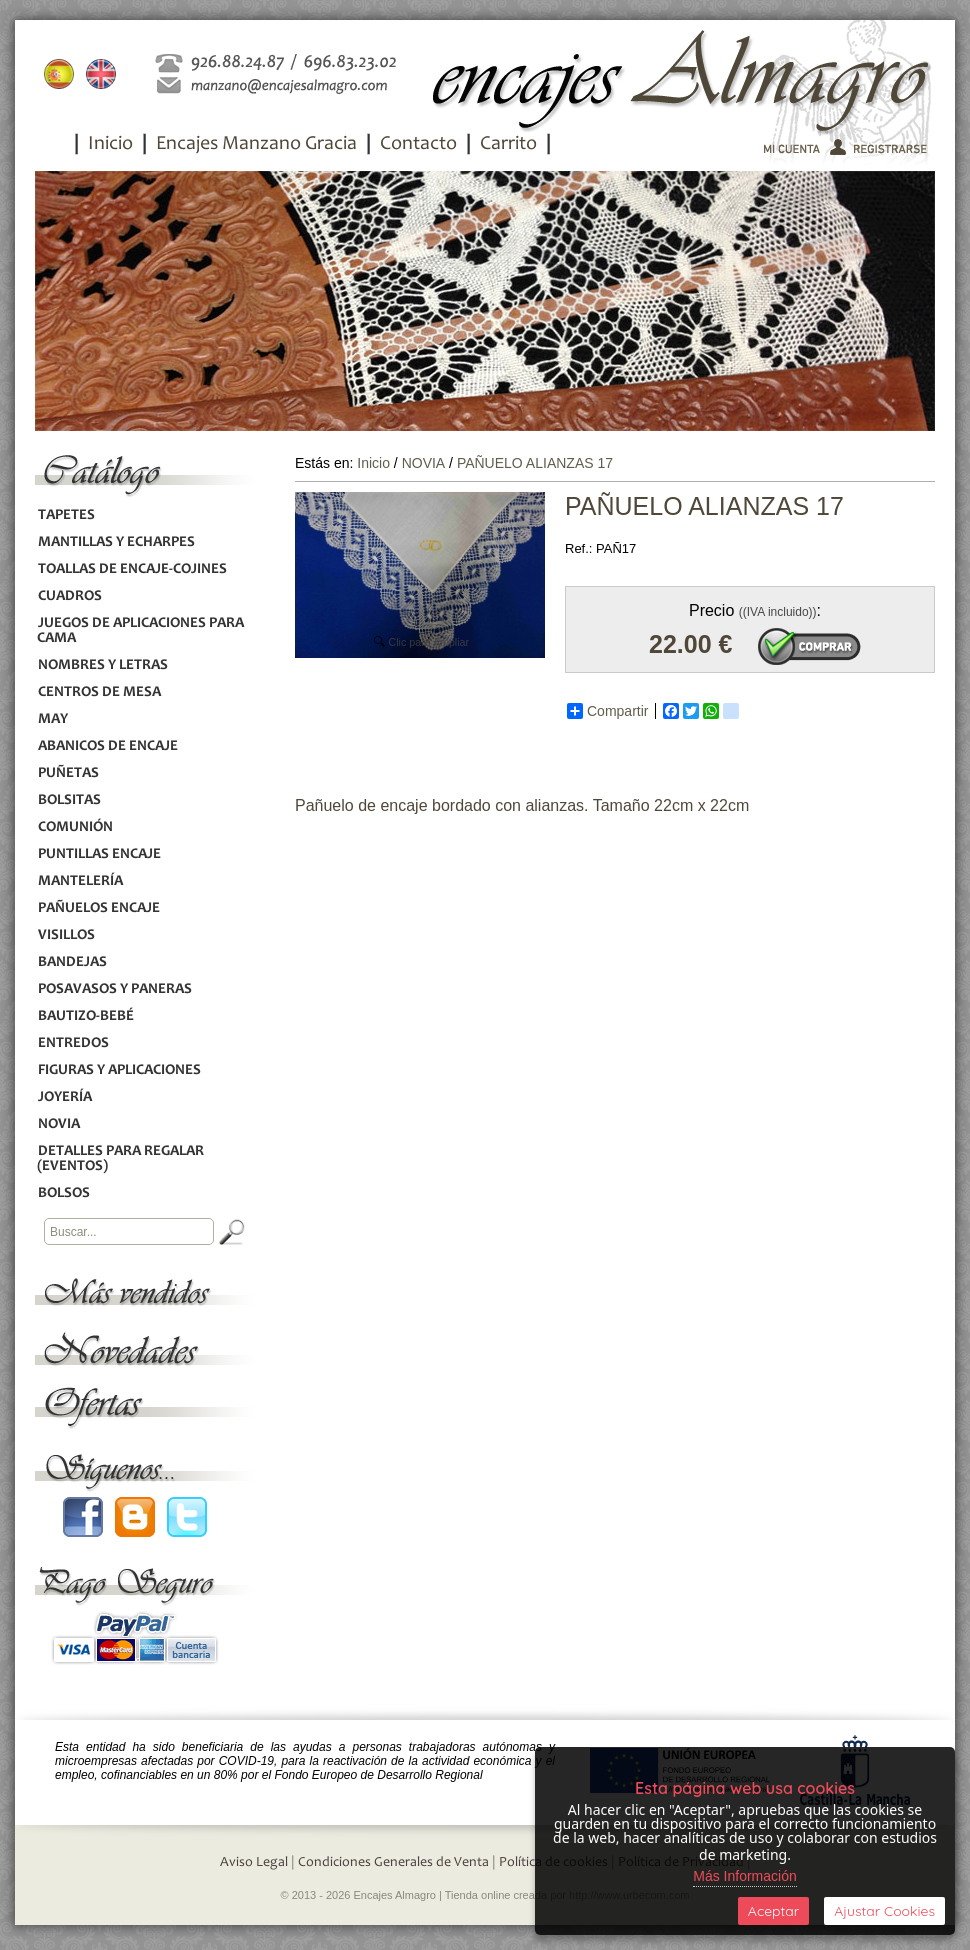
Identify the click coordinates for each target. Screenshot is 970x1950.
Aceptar (773, 1911)
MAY (52, 719)
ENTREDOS (73, 1043)
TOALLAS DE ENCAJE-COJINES (132, 569)
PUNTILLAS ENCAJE (99, 854)
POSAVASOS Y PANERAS (114, 989)
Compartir (607, 711)
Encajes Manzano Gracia (256, 145)
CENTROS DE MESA (99, 692)
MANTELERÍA (80, 881)
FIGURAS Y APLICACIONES (119, 1070)
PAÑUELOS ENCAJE (98, 908)
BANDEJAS (72, 962)
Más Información (744, 1876)
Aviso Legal (254, 1863)
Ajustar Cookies (884, 1911)
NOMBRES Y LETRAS (102, 665)
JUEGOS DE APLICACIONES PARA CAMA (140, 631)
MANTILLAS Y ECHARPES (116, 542)
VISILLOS (66, 935)
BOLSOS (63, 1193)
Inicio (110, 145)
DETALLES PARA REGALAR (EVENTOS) (120, 1159)
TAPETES (66, 515)
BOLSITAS (69, 800)
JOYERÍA (64, 1097)
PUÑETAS (68, 773)
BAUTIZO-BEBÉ (85, 1016)
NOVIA (58, 1124)
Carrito (508, 145)
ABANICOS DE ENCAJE (107, 746)
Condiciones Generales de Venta (393, 1863)
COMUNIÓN (75, 827)
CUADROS (69, 596)
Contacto (418, 145)
